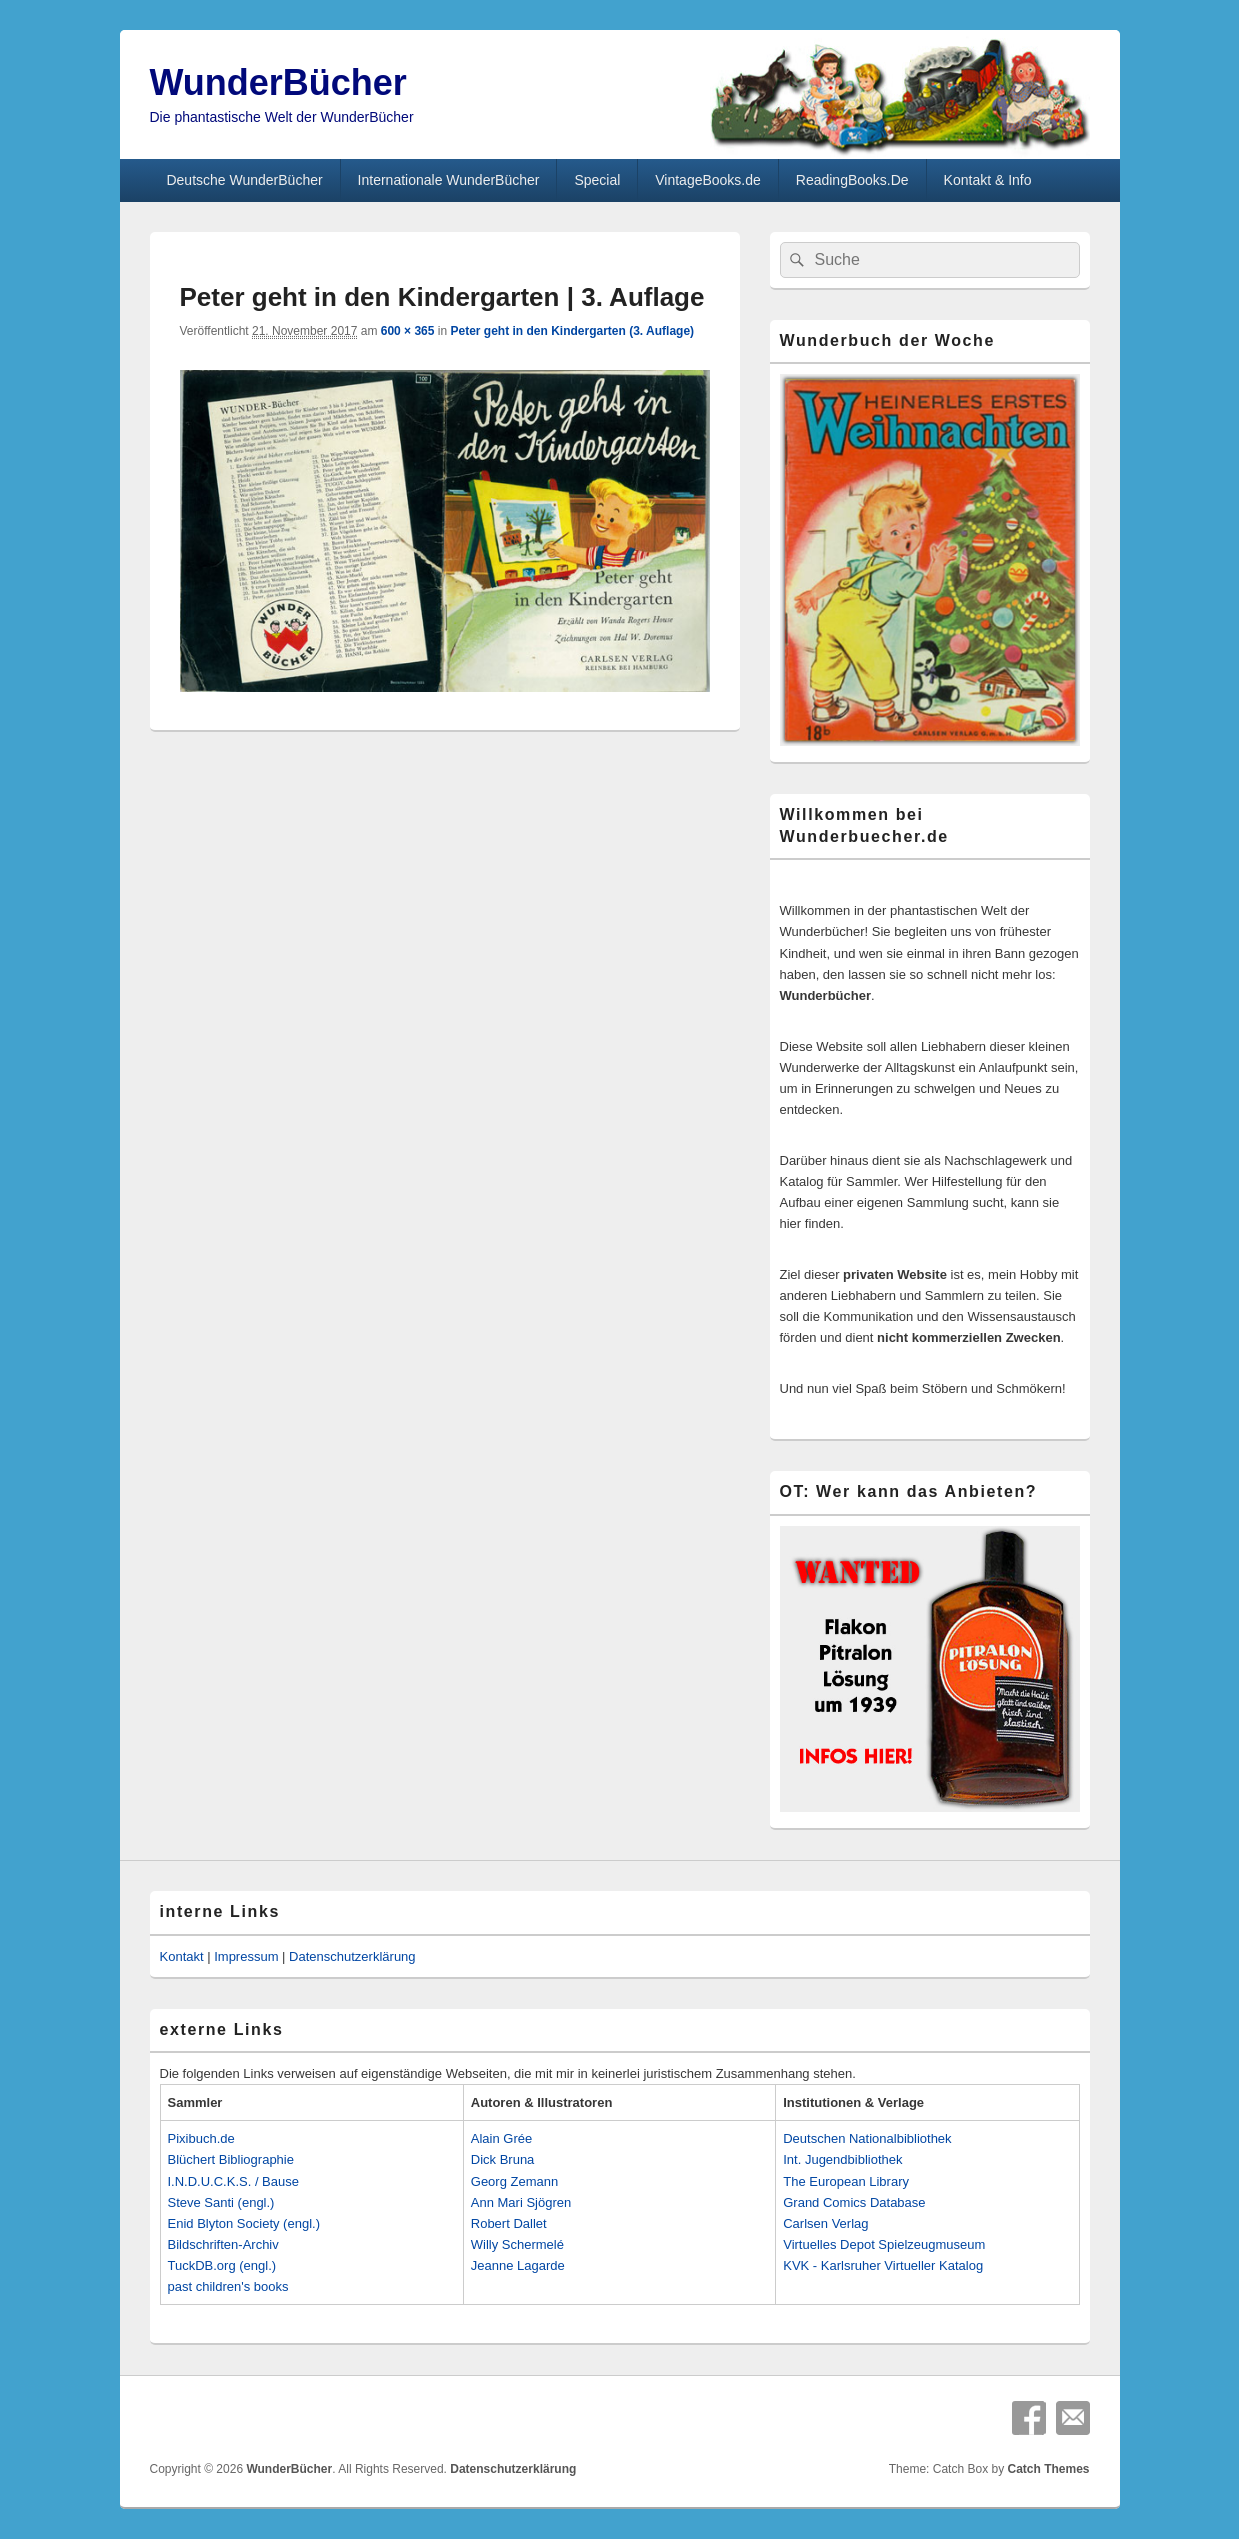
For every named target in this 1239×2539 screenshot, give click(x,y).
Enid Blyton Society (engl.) (244, 2223)
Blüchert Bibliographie (231, 2159)
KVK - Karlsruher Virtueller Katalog (883, 2265)
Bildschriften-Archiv (223, 2244)
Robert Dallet (509, 2223)
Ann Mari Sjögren (521, 2202)
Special (597, 180)
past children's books (228, 2286)
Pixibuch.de (201, 2138)
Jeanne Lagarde (518, 2265)
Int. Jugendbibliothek (842, 2159)
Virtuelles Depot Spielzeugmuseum (884, 2244)
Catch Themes (1048, 2469)
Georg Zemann (514, 2181)
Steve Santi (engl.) (221, 2202)
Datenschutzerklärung (352, 1956)
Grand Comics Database (854, 2202)
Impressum (246, 1956)
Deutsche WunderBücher (244, 180)
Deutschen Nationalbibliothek (867, 2138)
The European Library (846, 2181)
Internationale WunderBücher (449, 180)
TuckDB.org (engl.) (222, 2265)
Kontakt (182, 1956)
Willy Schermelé (517, 2244)
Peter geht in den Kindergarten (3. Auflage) (572, 331)
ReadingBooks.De (852, 180)
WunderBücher (278, 82)
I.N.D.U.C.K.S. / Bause (234, 2181)
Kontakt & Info (988, 180)
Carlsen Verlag (825, 2223)
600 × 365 (408, 331)
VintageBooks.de (708, 180)
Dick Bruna (503, 2159)
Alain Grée (501, 2138)
